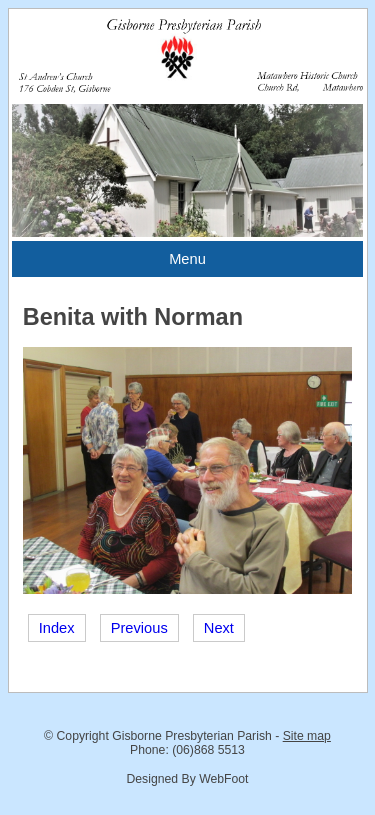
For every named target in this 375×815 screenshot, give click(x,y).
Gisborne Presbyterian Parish (192, 736)
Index (57, 628)
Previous (139, 628)
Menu (187, 259)
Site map (307, 736)
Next (219, 628)
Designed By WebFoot (187, 779)
